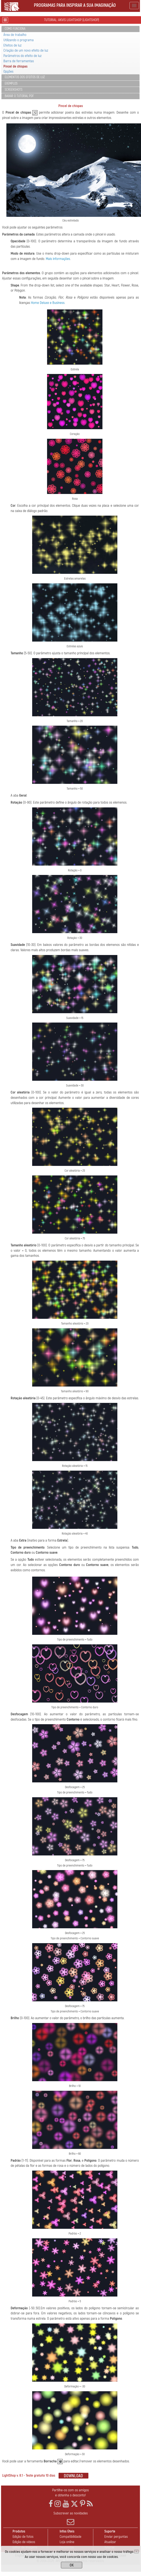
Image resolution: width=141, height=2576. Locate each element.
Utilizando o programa (18, 40)
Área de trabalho (14, 34)
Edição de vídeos (24, 2542)
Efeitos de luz (12, 45)
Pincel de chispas (15, 66)
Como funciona (15, 29)
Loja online (67, 2542)
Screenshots (13, 89)
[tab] (70, 29)
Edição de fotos (23, 2536)
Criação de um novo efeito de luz (25, 50)
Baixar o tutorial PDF (19, 96)
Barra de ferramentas (18, 61)
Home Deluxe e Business (48, 302)
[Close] (136, 2551)
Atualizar (110, 2542)
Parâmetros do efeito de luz (22, 56)
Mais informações (58, 259)
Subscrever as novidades (70, 2518)
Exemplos (11, 83)
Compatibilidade (70, 2536)
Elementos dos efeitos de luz (25, 77)
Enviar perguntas (116, 2536)
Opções (8, 71)
